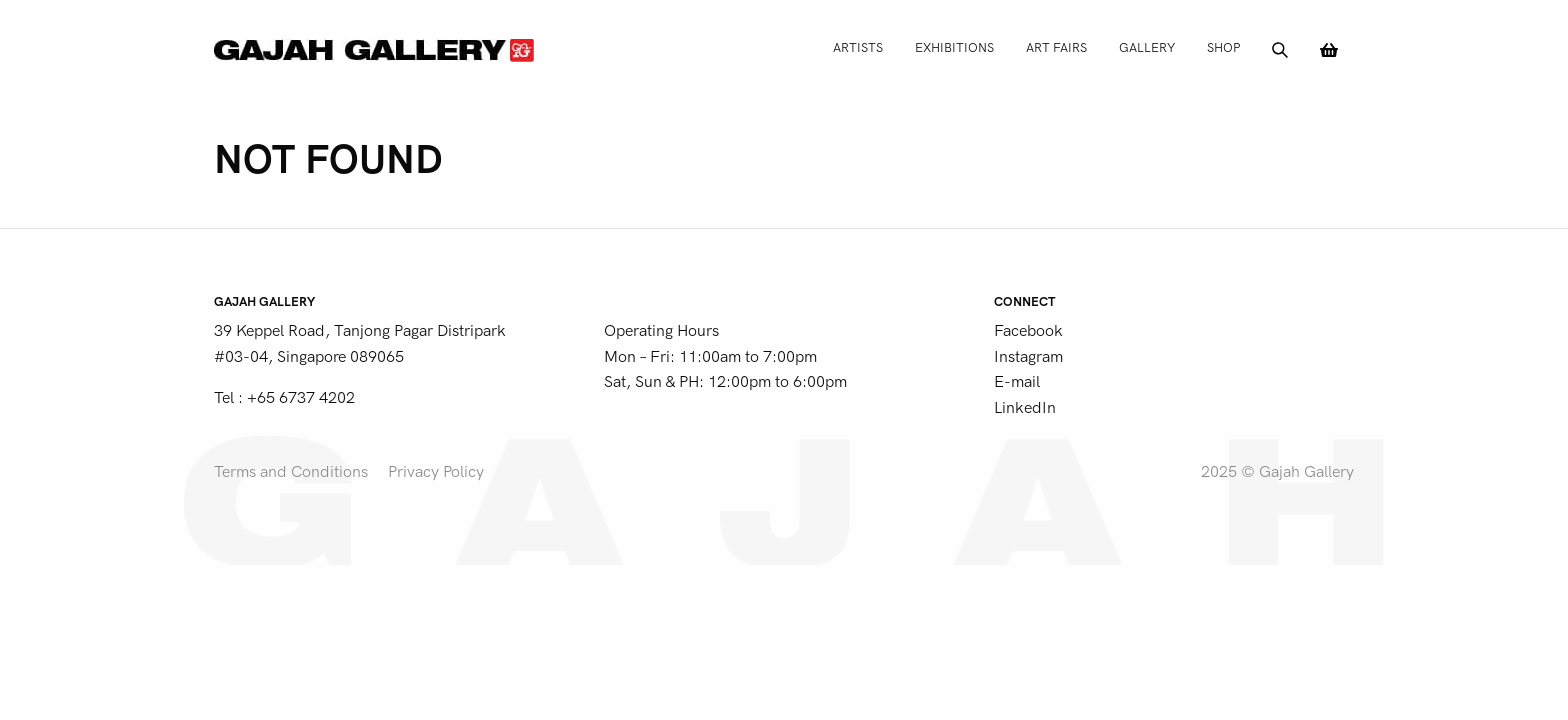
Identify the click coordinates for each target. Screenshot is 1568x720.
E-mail (1017, 382)
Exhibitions (954, 47)
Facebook (1028, 331)
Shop (1223, 47)
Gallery (1147, 47)
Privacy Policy (436, 472)
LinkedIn (1025, 408)
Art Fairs (1056, 47)
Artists (858, 47)
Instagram (1028, 357)
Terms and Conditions (291, 472)
